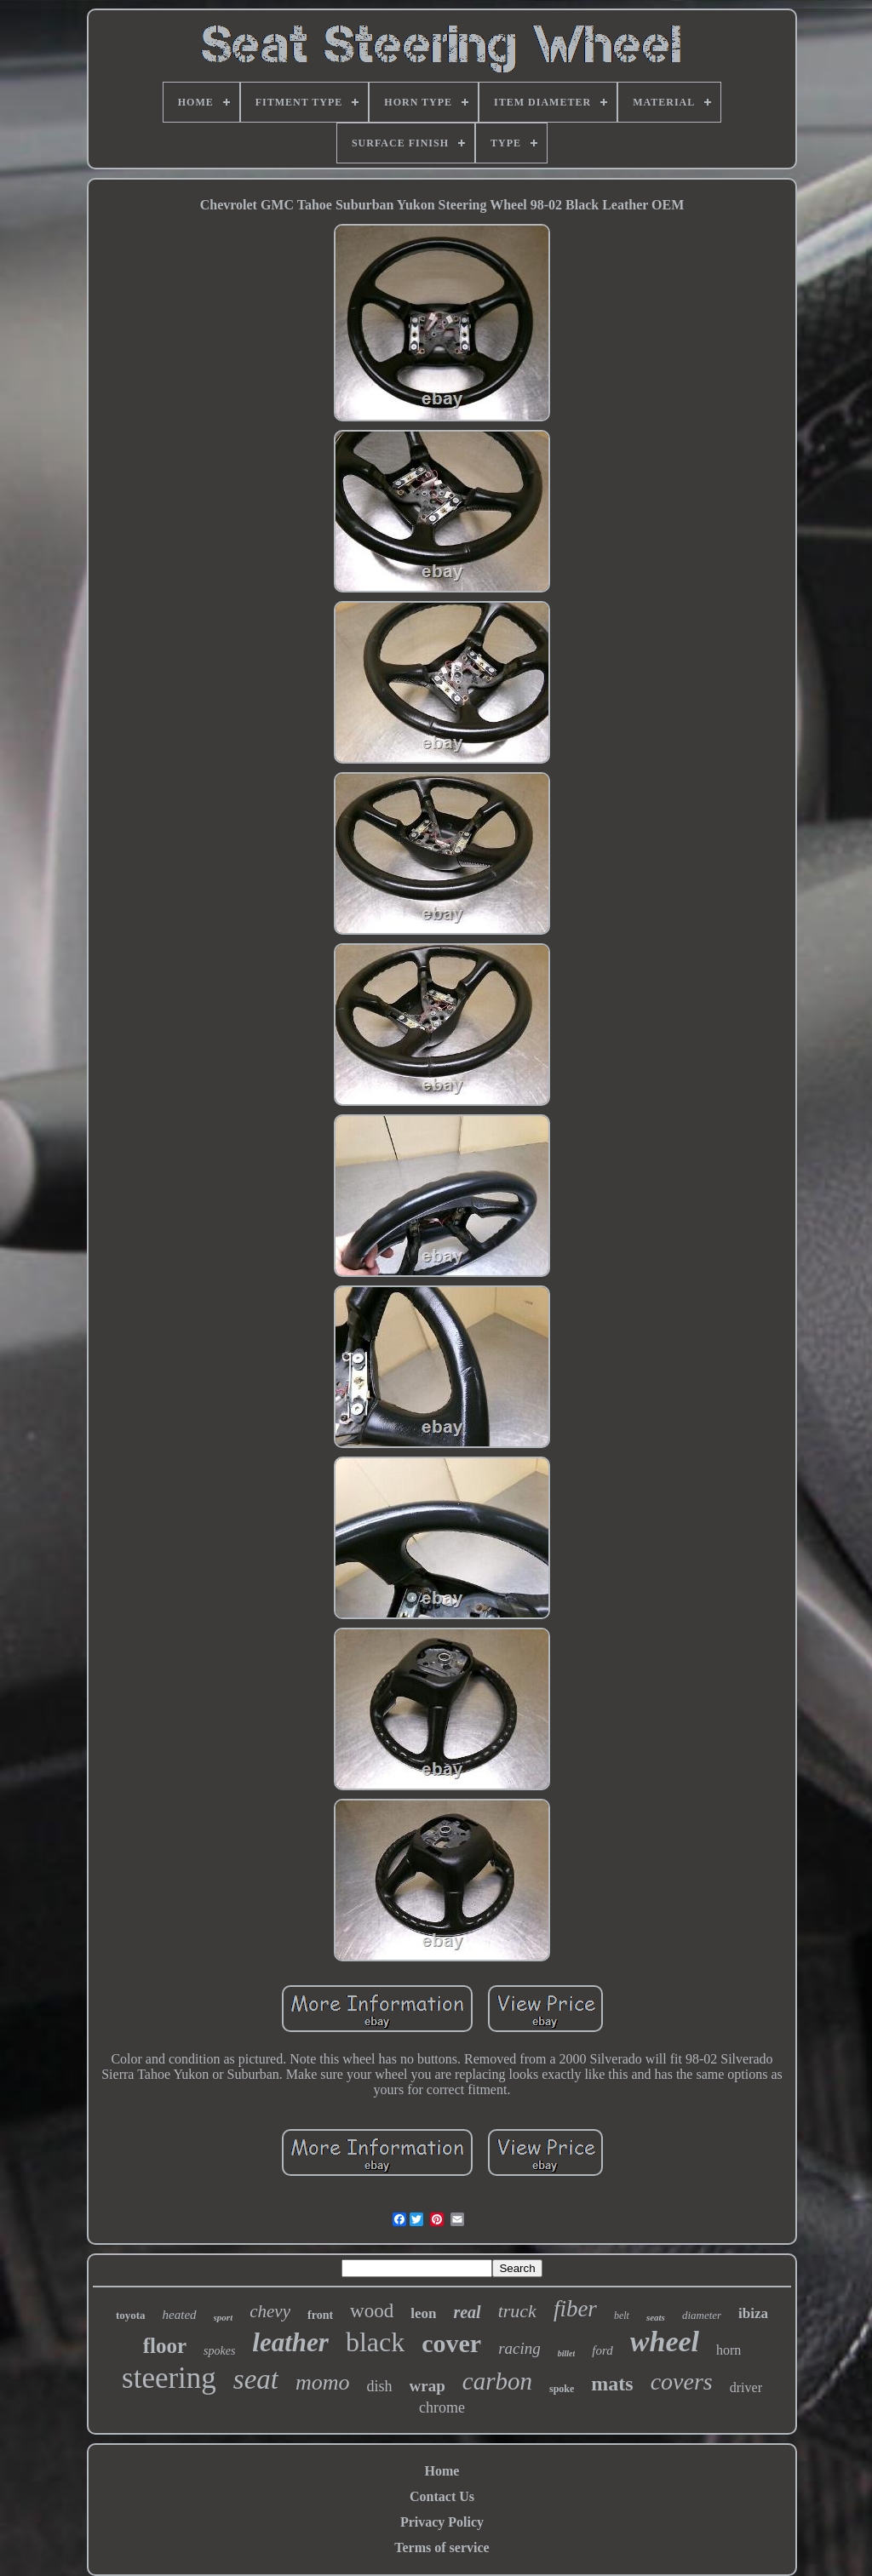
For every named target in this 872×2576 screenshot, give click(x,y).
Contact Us (442, 2496)
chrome (442, 2407)
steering (169, 2378)
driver (746, 2387)
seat (255, 2379)
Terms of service (441, 2547)
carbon (497, 2381)
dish (380, 2386)
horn (728, 2350)
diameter (701, 2315)
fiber (575, 2308)
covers (682, 2381)
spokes (219, 2350)
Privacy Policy (442, 2522)
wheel (664, 2341)
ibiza (753, 2313)
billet (567, 2353)
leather (290, 2342)
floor (164, 2345)
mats (612, 2384)
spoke (561, 2389)
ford (602, 2350)
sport (223, 2317)
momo (322, 2382)
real (466, 2312)
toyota (131, 2315)
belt (621, 2315)
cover (451, 2343)
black (375, 2342)
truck (517, 2310)
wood (371, 2310)
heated (180, 2314)
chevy (270, 2311)
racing (519, 2348)
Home (442, 2471)
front (320, 2315)
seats (655, 2317)
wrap (427, 2386)
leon (423, 2313)
